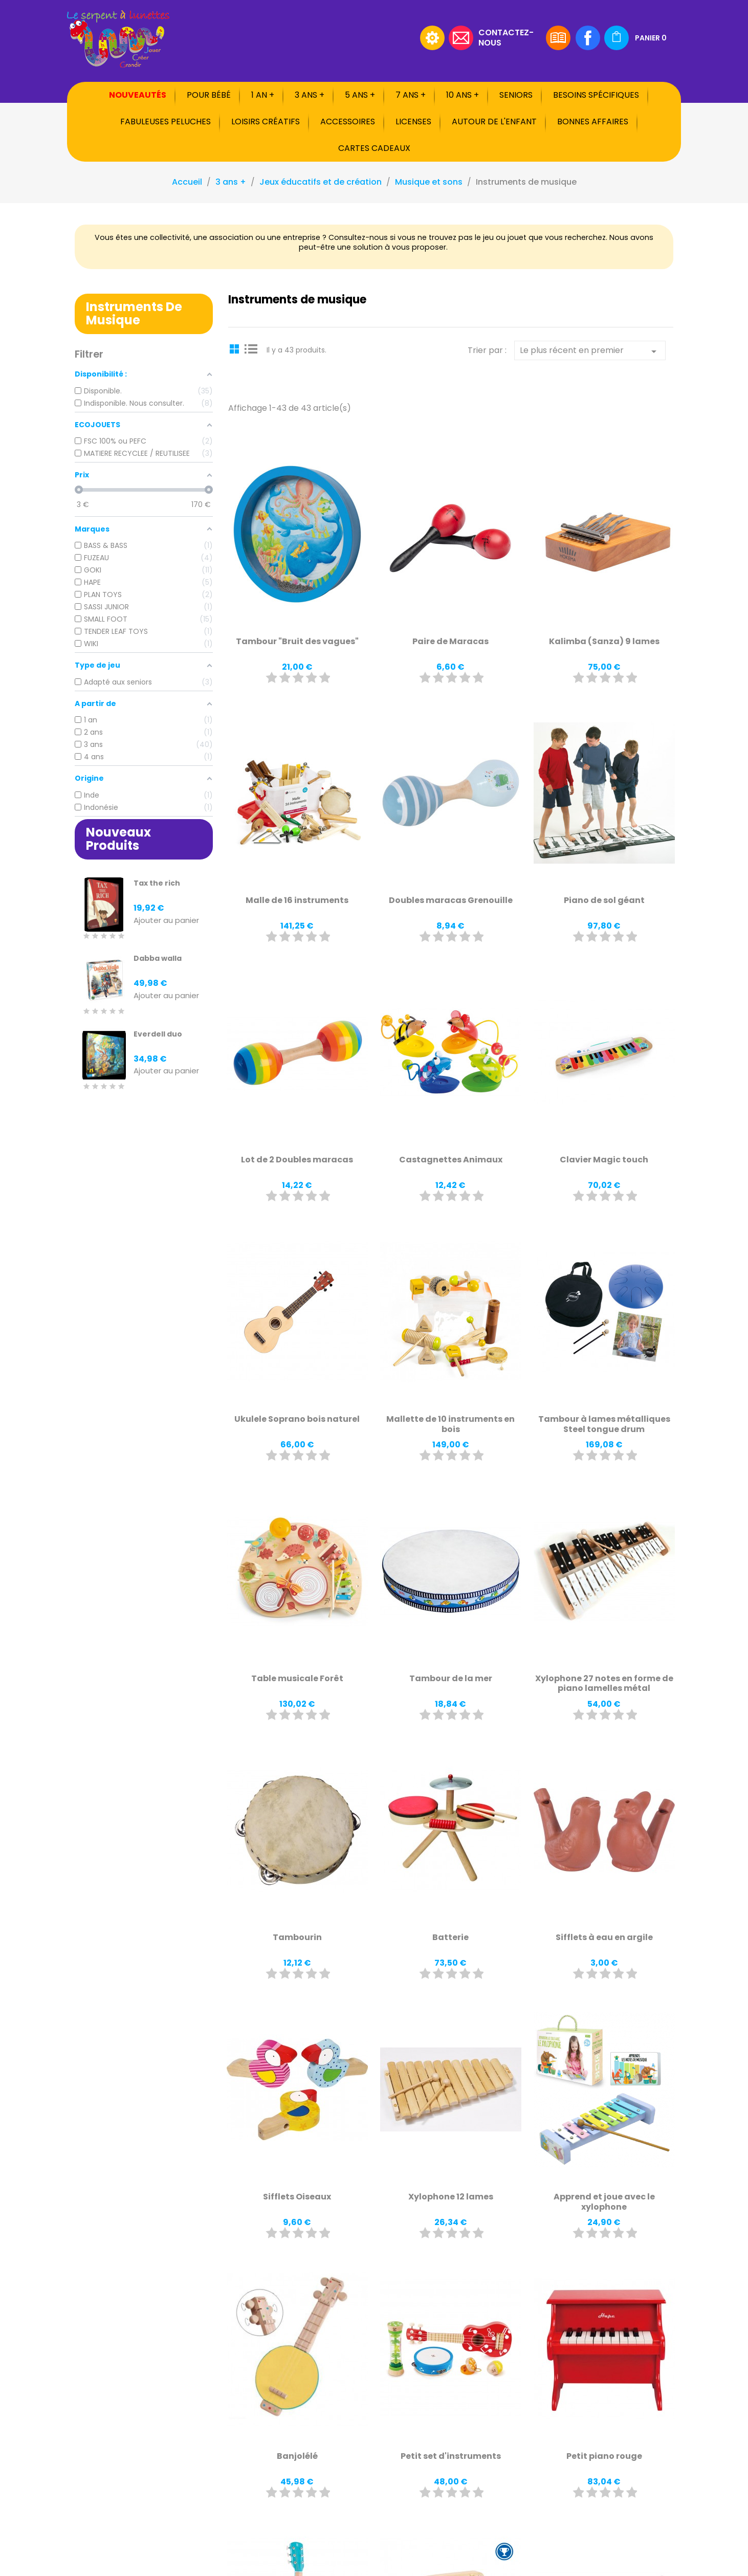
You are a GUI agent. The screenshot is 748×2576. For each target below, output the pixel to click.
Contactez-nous (506, 37)
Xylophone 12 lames (450, 2197)
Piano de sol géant (604, 900)
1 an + (262, 95)
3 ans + (309, 95)
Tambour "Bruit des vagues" (297, 641)
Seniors (516, 95)
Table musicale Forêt (297, 1678)
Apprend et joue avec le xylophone (604, 2202)
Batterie (450, 1937)
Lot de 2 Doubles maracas (297, 1159)
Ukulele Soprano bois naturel (297, 1419)
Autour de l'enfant (494, 121)
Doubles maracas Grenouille (451, 900)
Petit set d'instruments (451, 2456)
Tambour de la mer (450, 1678)
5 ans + (360, 95)
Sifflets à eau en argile (604, 1937)
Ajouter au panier (166, 921)
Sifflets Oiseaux (297, 2197)
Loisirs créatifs (265, 121)
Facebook (588, 38)
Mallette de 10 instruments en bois (450, 1424)
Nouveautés (137, 95)
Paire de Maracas (450, 641)
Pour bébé (209, 95)
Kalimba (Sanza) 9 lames (604, 641)
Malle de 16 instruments (297, 900)
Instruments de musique (134, 313)
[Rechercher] (351, 38)
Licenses (413, 121)
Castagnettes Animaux (450, 1159)
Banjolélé (297, 2456)
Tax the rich (157, 883)
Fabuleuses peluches (165, 121)
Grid (236, 348)
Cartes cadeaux (374, 148)
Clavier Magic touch (604, 1159)
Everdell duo (158, 1034)
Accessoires (347, 121)
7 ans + (410, 95)
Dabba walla (158, 958)
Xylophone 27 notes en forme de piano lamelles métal (604, 1683)
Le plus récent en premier (590, 351)
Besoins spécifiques (596, 95)
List (251, 348)
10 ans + (462, 95)
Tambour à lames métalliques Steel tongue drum (604, 1424)
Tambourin (297, 1937)
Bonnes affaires (592, 121)
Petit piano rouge (604, 2456)
